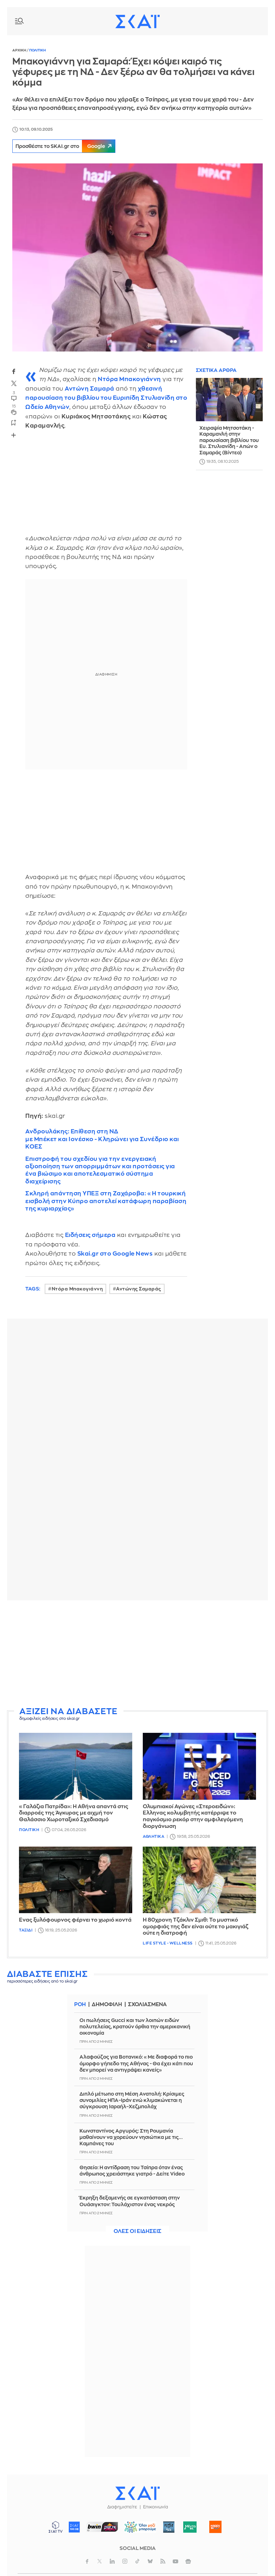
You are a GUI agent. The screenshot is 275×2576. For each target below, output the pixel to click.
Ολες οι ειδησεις (137, 2231)
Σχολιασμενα (149, 2004)
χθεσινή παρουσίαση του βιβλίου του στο (106, 398)
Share (13, 435)
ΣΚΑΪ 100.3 (74, 2527)
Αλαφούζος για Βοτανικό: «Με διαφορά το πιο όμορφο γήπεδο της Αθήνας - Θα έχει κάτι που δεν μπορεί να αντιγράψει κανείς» (136, 2063)
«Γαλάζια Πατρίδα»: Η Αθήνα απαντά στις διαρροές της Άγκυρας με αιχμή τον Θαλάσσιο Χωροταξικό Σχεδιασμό (73, 1813)
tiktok (137, 2561)
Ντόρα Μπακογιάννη (77, 1289)
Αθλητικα (153, 1836)
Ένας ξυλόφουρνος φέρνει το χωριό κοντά (75, 1920)
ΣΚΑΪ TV (55, 2527)
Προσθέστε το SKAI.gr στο (68, 146)
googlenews (188, 2561)
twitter (14, 384)
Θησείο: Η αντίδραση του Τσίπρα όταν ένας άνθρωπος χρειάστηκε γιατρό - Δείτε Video (132, 2170)
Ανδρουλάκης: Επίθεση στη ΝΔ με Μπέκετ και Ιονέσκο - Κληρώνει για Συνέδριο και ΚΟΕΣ (102, 1139)
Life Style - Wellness (168, 1943)
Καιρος (239, 20)
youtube (175, 2561)
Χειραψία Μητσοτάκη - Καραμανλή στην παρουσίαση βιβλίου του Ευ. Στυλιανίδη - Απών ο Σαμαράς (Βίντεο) (229, 440)
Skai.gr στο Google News (115, 1254)
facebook (14, 372)
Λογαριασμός (255, 21)
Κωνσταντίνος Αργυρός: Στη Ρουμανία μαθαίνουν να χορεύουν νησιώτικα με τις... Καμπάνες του (131, 2137)
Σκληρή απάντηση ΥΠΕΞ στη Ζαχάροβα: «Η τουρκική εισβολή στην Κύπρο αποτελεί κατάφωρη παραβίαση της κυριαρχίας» (105, 1201)
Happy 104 (216, 2527)
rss (163, 2561)
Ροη (80, 2004)
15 (14, 406)
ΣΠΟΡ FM (102, 2527)
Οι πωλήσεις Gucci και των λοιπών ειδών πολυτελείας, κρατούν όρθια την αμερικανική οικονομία (134, 2026)
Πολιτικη (37, 50)
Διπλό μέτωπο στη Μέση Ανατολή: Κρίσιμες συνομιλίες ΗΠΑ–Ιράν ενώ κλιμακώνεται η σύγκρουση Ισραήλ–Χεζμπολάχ (131, 2100)
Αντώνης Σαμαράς (138, 1289)
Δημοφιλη (107, 2004)
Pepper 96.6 (169, 2527)
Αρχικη (19, 50)
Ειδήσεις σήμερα (90, 1235)
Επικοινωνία (155, 2507)
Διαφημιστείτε (122, 2507)
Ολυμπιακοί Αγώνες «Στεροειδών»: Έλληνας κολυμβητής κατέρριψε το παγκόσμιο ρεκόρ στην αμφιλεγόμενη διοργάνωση (193, 1816)
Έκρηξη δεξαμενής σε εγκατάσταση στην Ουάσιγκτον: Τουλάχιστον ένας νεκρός (129, 2201)
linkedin (112, 2561)
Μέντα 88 (190, 2527)
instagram (125, 2561)
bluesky (150, 2561)
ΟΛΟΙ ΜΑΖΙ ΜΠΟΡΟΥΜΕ (137, 2530)
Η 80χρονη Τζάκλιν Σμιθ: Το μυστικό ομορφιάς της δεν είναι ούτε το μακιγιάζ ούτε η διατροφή (195, 1926)
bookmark (14, 422)
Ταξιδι (25, 1930)
